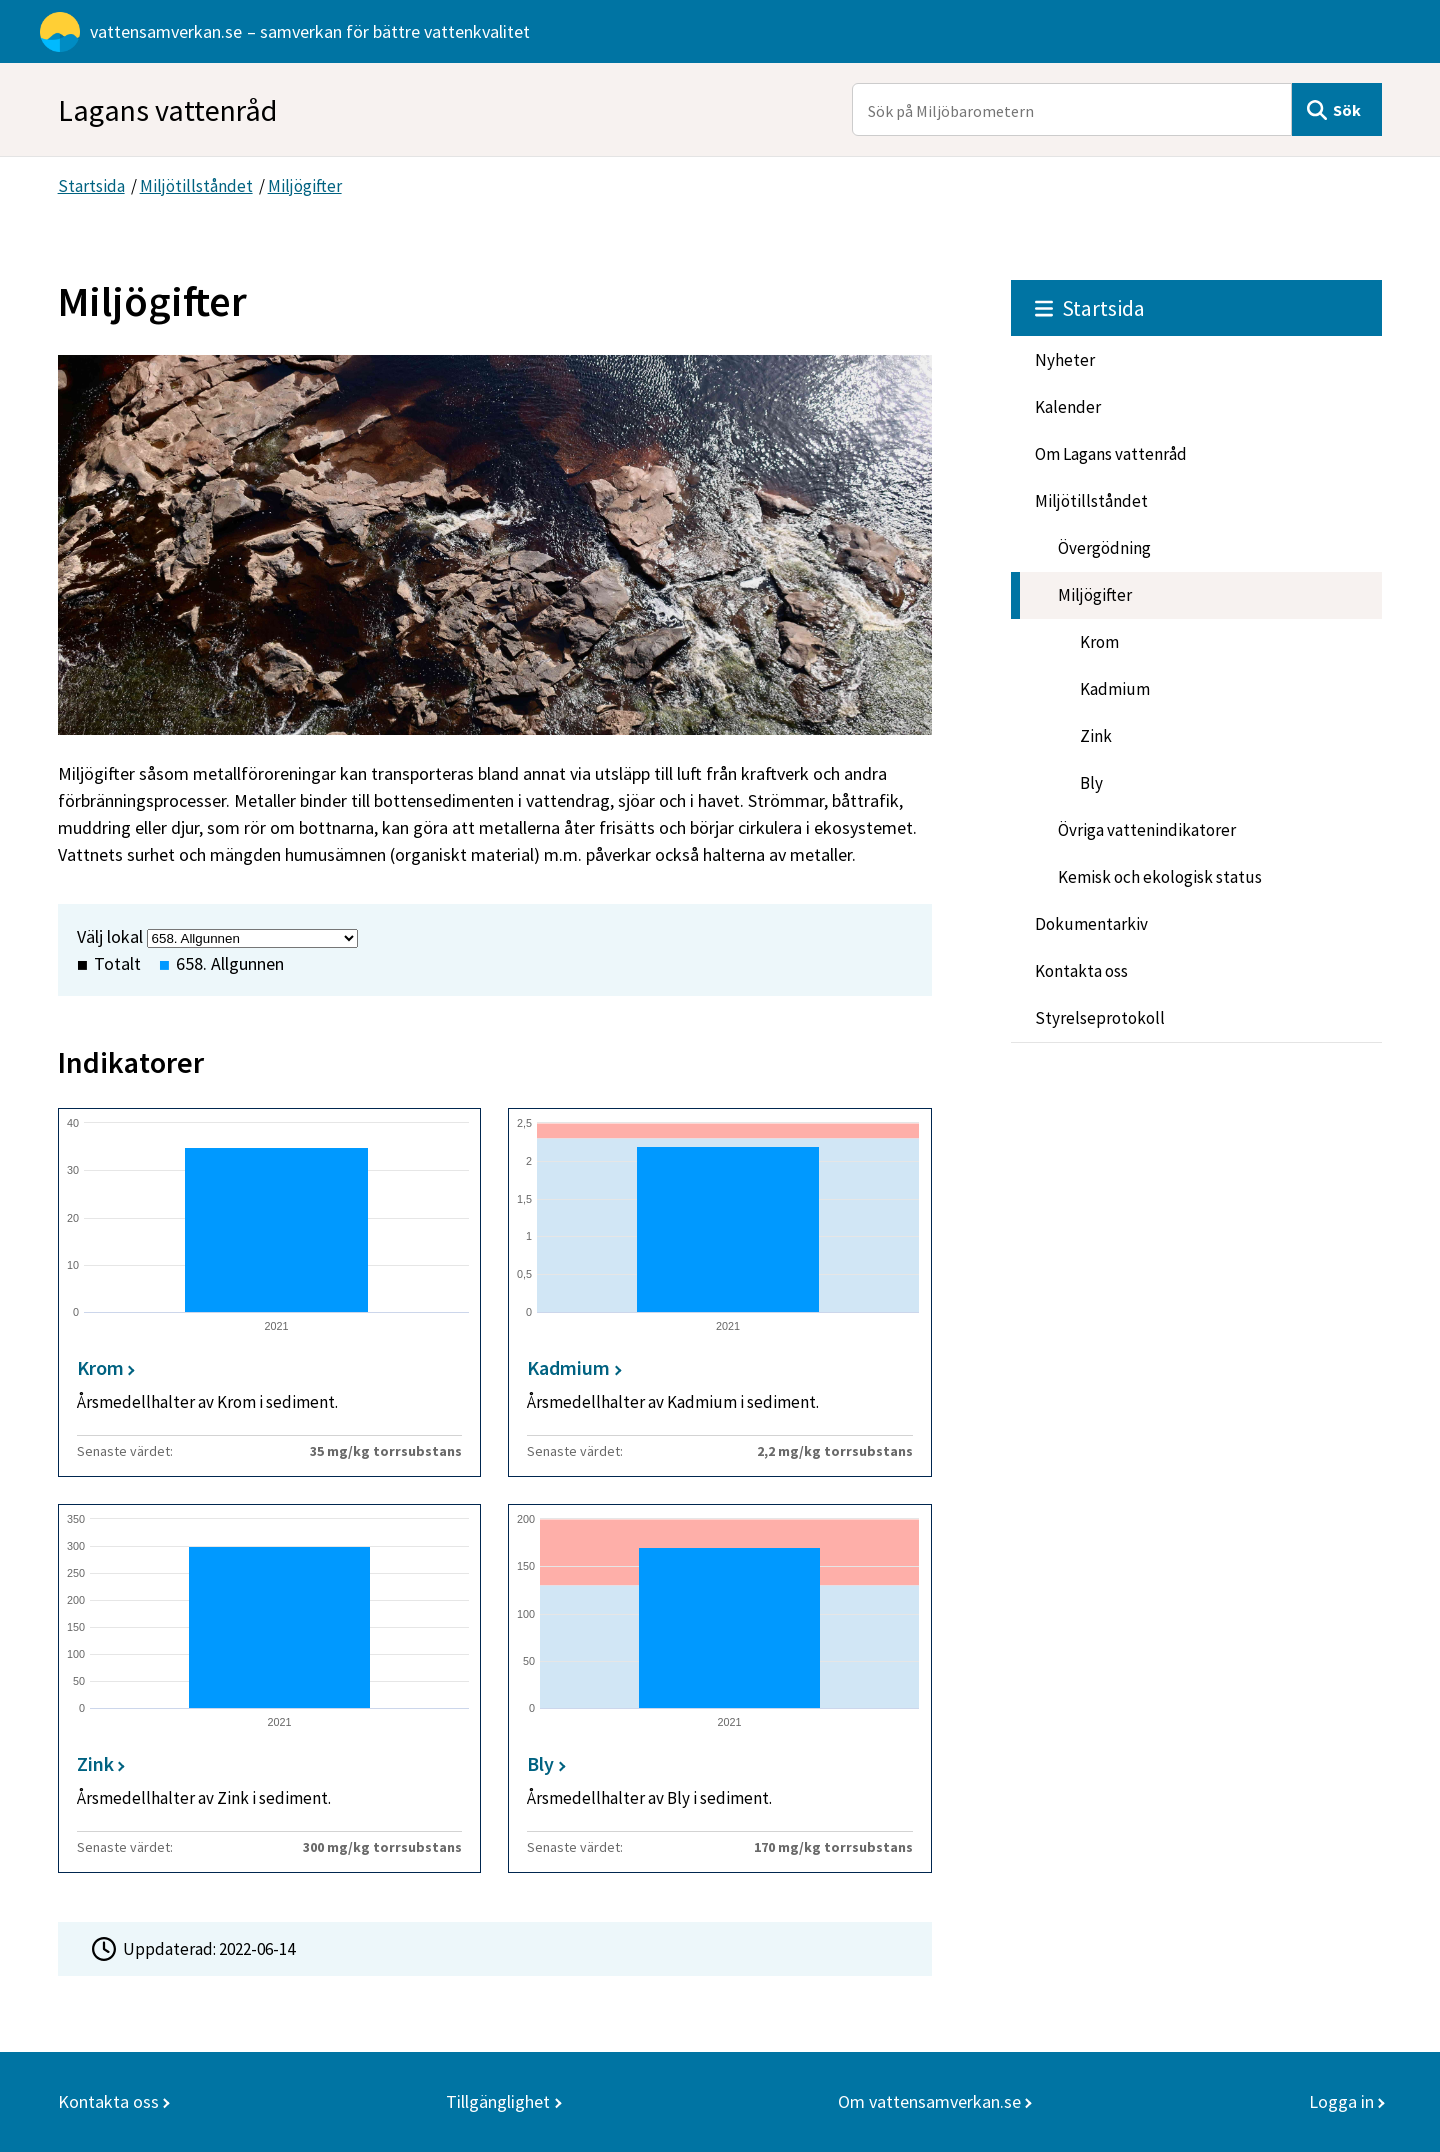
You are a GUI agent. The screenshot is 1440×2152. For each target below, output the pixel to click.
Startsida (91, 186)
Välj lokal (110, 936)
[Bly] (719, 1688)
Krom (1099, 642)
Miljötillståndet (196, 186)
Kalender (1068, 407)
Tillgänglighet (498, 2101)
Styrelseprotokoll (1100, 1018)
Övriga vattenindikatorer (1147, 830)
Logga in (1341, 2101)
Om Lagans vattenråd (1111, 454)
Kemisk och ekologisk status (1160, 877)
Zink (1096, 736)
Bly (1091, 783)
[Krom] (269, 1292)
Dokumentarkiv (1091, 924)
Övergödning (1104, 548)
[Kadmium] (719, 1292)
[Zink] (269, 1688)
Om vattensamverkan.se (929, 2101)
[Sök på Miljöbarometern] (1072, 109)
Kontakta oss (1081, 971)
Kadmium (1115, 689)
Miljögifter (305, 186)
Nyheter (1065, 360)
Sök (1347, 110)
